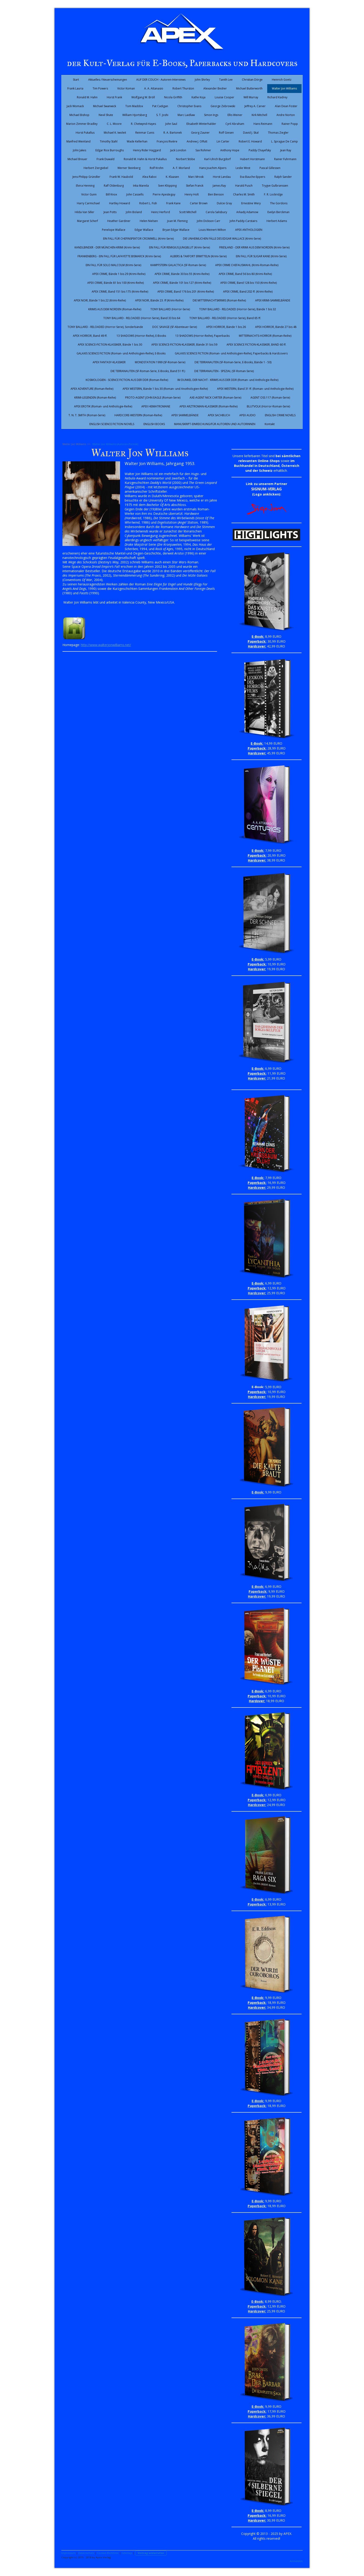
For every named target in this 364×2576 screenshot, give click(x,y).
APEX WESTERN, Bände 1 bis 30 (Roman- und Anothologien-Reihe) (165, 389)
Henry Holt (192, 194)
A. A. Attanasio (153, 88)
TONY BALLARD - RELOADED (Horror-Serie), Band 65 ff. (225, 318)
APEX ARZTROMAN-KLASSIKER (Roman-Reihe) (208, 406)
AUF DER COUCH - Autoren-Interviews (160, 80)
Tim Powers (100, 88)
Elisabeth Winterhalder (201, 124)
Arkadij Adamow (247, 212)
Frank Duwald (105, 159)
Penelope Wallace (113, 230)
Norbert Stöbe (185, 159)
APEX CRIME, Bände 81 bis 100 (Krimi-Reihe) (115, 283)
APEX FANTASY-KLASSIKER (109, 362)
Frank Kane (173, 203)
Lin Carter (223, 141)
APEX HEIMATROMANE (155, 406)
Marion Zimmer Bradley (82, 124)
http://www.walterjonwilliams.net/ (106, 645)
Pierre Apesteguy (164, 194)
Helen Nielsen (149, 221)
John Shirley (202, 80)
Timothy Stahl (108, 141)
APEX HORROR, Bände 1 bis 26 (226, 327)
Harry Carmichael (88, 203)
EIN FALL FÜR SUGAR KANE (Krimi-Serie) (261, 256)
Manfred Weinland (78, 141)
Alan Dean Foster (286, 106)
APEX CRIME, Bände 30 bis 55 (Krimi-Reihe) (182, 274)
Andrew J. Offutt (197, 141)
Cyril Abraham (234, 124)
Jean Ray (285, 150)
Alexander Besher (215, 88)
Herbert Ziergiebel (96, 168)
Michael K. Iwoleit (115, 133)
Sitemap (127, 2553)
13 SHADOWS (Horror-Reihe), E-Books (141, 336)
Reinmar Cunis (144, 133)
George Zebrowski (223, 106)
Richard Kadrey (277, 97)
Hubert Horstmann (252, 159)
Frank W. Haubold (121, 177)
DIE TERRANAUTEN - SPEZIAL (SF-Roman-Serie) (224, 371)
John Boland (134, 212)
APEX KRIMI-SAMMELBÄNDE (272, 300)
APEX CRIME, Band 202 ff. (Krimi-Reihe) (248, 292)
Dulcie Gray (224, 203)
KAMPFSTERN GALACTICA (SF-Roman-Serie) (178, 265)
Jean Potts (110, 212)
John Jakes (79, 150)
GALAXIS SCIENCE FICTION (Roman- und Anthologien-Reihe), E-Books (121, 353)
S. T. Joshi (162, 115)
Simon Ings (211, 115)
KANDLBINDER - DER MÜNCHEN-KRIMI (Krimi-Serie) (107, 247)
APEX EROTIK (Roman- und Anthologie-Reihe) (103, 406)
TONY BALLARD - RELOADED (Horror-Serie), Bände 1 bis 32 (237, 309)
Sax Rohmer (203, 150)
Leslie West (243, 168)
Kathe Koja (198, 97)
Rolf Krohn (156, 168)
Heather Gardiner (118, 221)
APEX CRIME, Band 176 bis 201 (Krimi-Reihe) (185, 292)
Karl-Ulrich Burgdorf (217, 159)
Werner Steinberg (128, 168)
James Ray (219, 186)
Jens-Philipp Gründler (86, 177)
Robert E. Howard (250, 141)
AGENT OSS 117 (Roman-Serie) (270, 398)
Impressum (68, 2553)
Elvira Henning (85, 186)
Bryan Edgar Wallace (175, 230)
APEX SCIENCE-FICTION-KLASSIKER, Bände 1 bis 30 (110, 345)
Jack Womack (75, 106)
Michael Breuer (77, 159)
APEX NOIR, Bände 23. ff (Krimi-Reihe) (159, 300)
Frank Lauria (75, 88)
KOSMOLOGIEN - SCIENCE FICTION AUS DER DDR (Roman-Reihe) (127, 380)
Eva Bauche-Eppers (252, 177)
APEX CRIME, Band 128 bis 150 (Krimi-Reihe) (248, 283)
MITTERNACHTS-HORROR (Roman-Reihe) (265, 336)
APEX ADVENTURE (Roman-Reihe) (92, 389)
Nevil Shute (106, 115)
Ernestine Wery (251, 203)
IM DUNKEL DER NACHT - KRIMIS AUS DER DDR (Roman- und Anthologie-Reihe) (227, 380)
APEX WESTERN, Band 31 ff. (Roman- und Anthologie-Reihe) (255, 389)
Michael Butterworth (249, 88)
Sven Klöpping (167, 186)
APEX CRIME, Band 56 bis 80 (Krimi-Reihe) (245, 274)
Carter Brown (199, 203)
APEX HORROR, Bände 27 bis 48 (275, 327)
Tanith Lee (226, 80)
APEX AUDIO (247, 415)
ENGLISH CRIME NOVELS (280, 415)
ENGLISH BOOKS (154, 424)
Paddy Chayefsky (260, 150)
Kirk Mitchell (259, 115)
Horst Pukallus (85, 133)
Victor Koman (126, 88)
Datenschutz (86, 2553)
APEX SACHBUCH (219, 415)
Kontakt (270, 424)
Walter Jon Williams (284, 88)
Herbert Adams (276, 221)
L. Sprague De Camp (284, 141)
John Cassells (134, 194)
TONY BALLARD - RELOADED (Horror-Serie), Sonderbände (105, 327)
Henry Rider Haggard (147, 150)
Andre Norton (285, 115)
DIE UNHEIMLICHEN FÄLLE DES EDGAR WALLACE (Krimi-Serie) (222, 239)
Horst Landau (222, 177)
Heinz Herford (160, 212)
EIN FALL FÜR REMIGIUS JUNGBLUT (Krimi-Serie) (179, 247)
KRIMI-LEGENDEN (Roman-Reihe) (95, 398)
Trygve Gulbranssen (275, 186)
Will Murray (251, 97)
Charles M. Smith (244, 194)
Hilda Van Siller (84, 212)
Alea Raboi (149, 177)
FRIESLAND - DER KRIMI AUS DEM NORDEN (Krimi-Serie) (254, 247)
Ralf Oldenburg (114, 186)
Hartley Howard (119, 203)
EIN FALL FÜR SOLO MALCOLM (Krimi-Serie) (113, 265)
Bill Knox (111, 194)
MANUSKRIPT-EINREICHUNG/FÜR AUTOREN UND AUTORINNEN (214, 424)
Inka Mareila (141, 186)
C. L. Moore (114, 124)
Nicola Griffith (173, 97)
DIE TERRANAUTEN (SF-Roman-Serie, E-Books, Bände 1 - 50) (233, 362)
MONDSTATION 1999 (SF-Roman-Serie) (160, 362)
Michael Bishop (79, 115)
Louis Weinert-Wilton (212, 230)
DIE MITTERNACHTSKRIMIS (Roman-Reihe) (219, 300)
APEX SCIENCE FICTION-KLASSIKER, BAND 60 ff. (256, 345)
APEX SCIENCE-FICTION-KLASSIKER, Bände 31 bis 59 (184, 345)
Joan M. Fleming (177, 221)
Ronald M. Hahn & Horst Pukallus (145, 159)
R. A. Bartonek (172, 133)
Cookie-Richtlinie (108, 2553)
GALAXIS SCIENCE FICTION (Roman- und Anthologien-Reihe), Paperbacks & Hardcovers (231, 353)
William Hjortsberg (134, 115)
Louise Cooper (224, 97)
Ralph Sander (283, 177)
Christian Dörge (252, 80)
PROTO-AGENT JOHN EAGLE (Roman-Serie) (152, 398)
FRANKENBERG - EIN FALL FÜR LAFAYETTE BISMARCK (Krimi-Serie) (119, 256)
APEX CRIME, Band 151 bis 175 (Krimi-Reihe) (120, 292)
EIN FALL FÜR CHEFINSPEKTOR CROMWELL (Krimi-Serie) (138, 239)
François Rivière (167, 141)
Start (76, 80)
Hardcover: (257, 2311)
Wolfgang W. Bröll (143, 97)
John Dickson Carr (208, 221)
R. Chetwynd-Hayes (143, 124)
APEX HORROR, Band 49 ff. (90, 336)
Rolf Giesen (226, 133)
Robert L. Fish (148, 203)
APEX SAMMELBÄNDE (184, 415)
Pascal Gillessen (270, 168)
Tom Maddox (134, 106)
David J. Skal (251, 133)
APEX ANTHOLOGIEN (248, 230)
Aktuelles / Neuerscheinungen (107, 80)
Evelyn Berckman (278, 212)
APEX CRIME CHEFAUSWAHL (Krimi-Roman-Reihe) (246, 265)
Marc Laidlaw (186, 115)
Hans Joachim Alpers (212, 168)
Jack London (178, 150)
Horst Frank (114, 97)
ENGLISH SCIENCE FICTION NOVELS (111, 424)
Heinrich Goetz (281, 80)
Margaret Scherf (87, 221)
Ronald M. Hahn (87, 97)
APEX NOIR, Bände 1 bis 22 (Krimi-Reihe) (100, 300)
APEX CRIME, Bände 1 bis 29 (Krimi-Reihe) (118, 274)
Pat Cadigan (160, 106)
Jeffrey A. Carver (255, 106)
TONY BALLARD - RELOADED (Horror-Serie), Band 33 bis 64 (141, 318)
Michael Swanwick (104, 106)
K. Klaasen (172, 177)
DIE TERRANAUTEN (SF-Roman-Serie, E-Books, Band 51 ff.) (147, 371)
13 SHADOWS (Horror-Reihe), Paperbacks (202, 336)
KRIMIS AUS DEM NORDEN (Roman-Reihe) (114, 309)
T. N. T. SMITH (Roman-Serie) (86, 415)
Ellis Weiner (235, 115)
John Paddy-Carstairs (243, 221)
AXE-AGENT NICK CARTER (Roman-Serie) (215, 398)
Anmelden (296, 2561)
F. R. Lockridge (273, 194)
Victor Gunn (89, 194)
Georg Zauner (200, 133)
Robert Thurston (183, 88)
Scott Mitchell (187, 212)
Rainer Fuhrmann (285, 159)
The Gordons (278, 203)
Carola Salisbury (216, 212)
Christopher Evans (189, 106)
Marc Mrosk (196, 177)
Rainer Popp (290, 124)
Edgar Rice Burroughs (109, 150)
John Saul (171, 124)
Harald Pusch (244, 186)
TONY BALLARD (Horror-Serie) (170, 309)
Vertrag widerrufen (151, 2553)
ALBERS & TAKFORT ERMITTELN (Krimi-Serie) (198, 256)
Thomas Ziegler (278, 133)
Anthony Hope (229, 150)
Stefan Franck (194, 186)
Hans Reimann (263, 124)
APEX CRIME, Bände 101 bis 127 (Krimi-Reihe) (182, 283)
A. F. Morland (181, 168)
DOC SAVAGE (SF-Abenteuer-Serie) (174, 327)
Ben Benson (216, 194)
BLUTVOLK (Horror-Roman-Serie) (268, 406)
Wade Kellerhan (137, 141)
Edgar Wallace (144, 230)
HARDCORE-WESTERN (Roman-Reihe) (138, 415)
